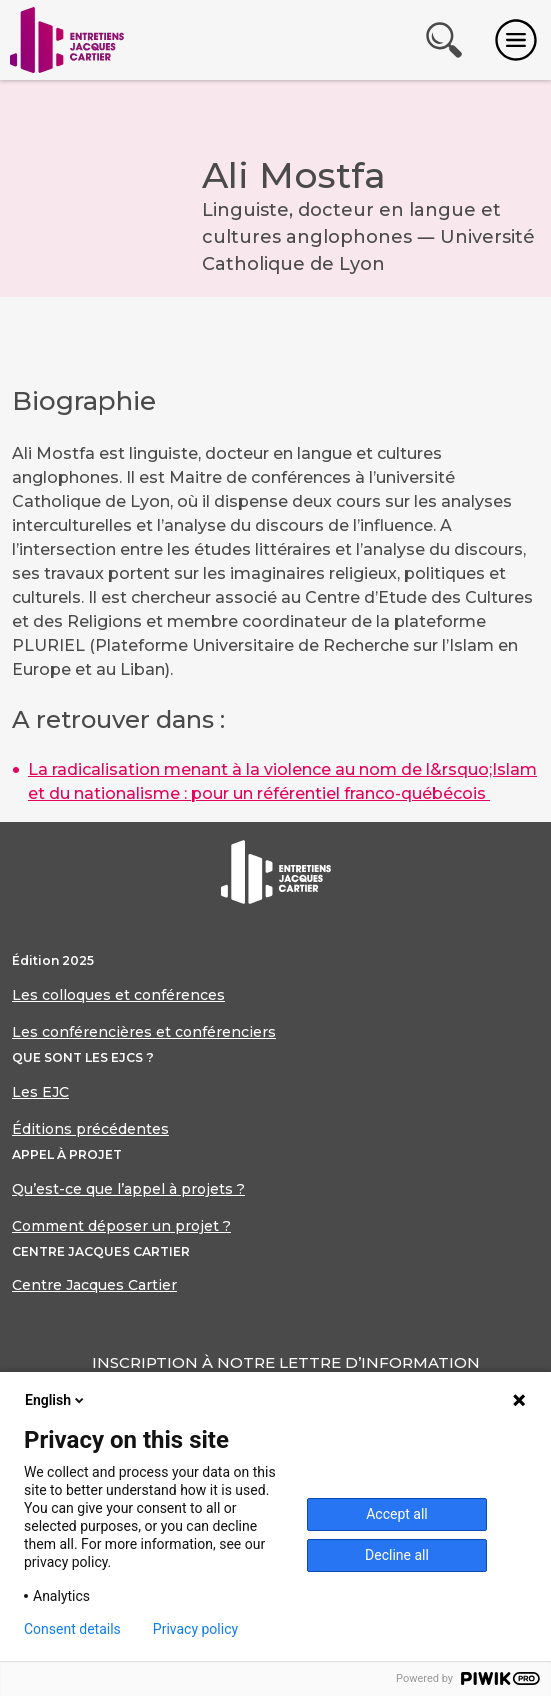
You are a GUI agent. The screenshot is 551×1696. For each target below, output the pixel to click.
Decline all (397, 1555)
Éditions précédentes (90, 1129)
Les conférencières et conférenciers (144, 1032)
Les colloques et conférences (118, 995)
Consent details (72, 1629)
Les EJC (40, 1092)
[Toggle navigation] (516, 40)
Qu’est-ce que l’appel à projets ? (128, 1189)
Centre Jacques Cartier (94, 1285)
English (56, 1400)
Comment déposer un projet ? (121, 1226)
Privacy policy (195, 1629)
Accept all (397, 1514)
